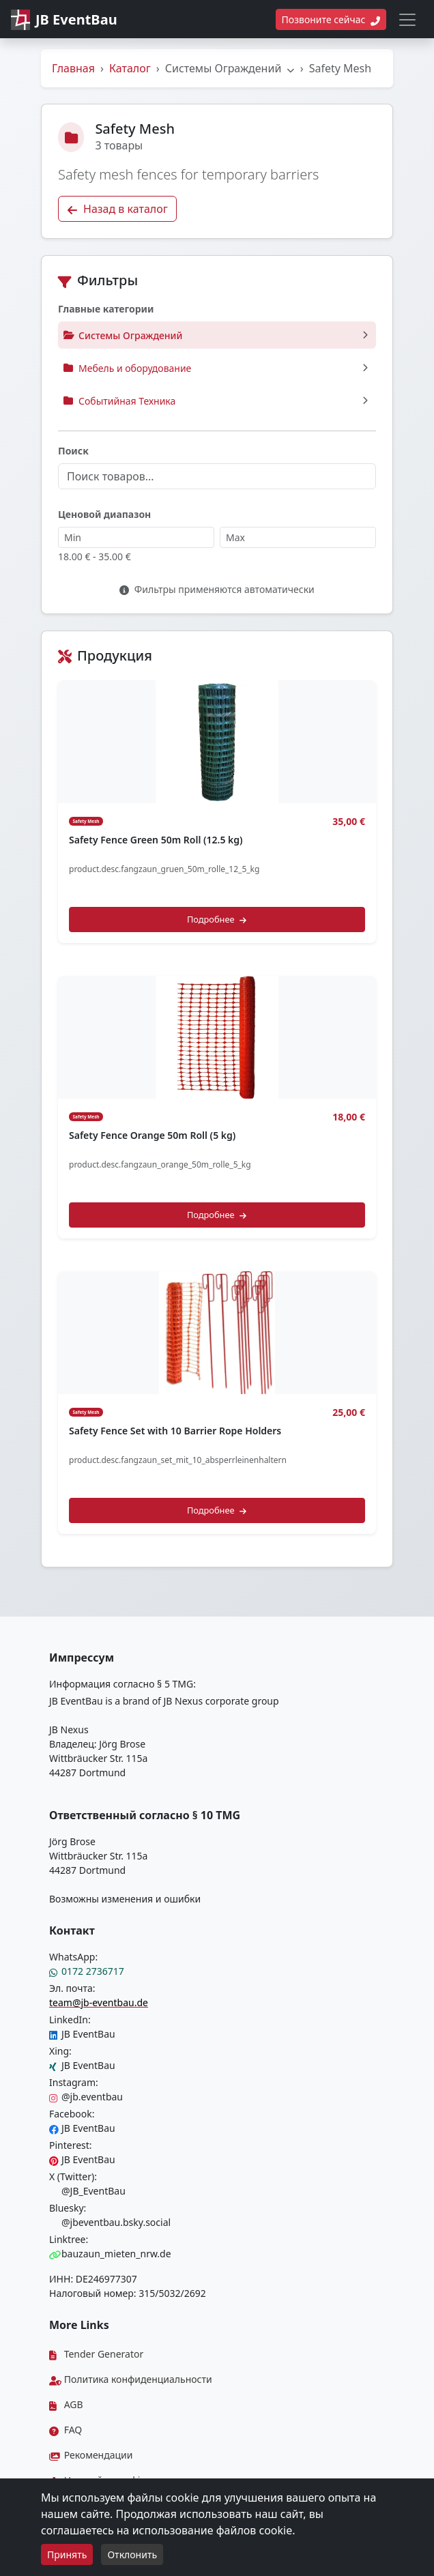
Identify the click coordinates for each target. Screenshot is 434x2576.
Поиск (73, 450)
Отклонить (132, 2554)
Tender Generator (96, 2353)
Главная (73, 68)
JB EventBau (82, 2033)
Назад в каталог (117, 208)
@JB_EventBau (87, 2190)
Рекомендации (90, 2454)
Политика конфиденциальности (130, 2379)
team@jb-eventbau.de (98, 2002)
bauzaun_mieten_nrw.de (110, 2253)
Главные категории (106, 308)
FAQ (65, 2429)
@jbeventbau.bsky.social (110, 2222)
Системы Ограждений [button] (230, 68)
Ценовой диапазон (104, 514)
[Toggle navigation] (407, 20)
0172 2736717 (86, 1971)
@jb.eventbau (86, 2096)
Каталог (130, 68)
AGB (66, 2404)
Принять (67, 2554)
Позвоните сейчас (331, 19)
